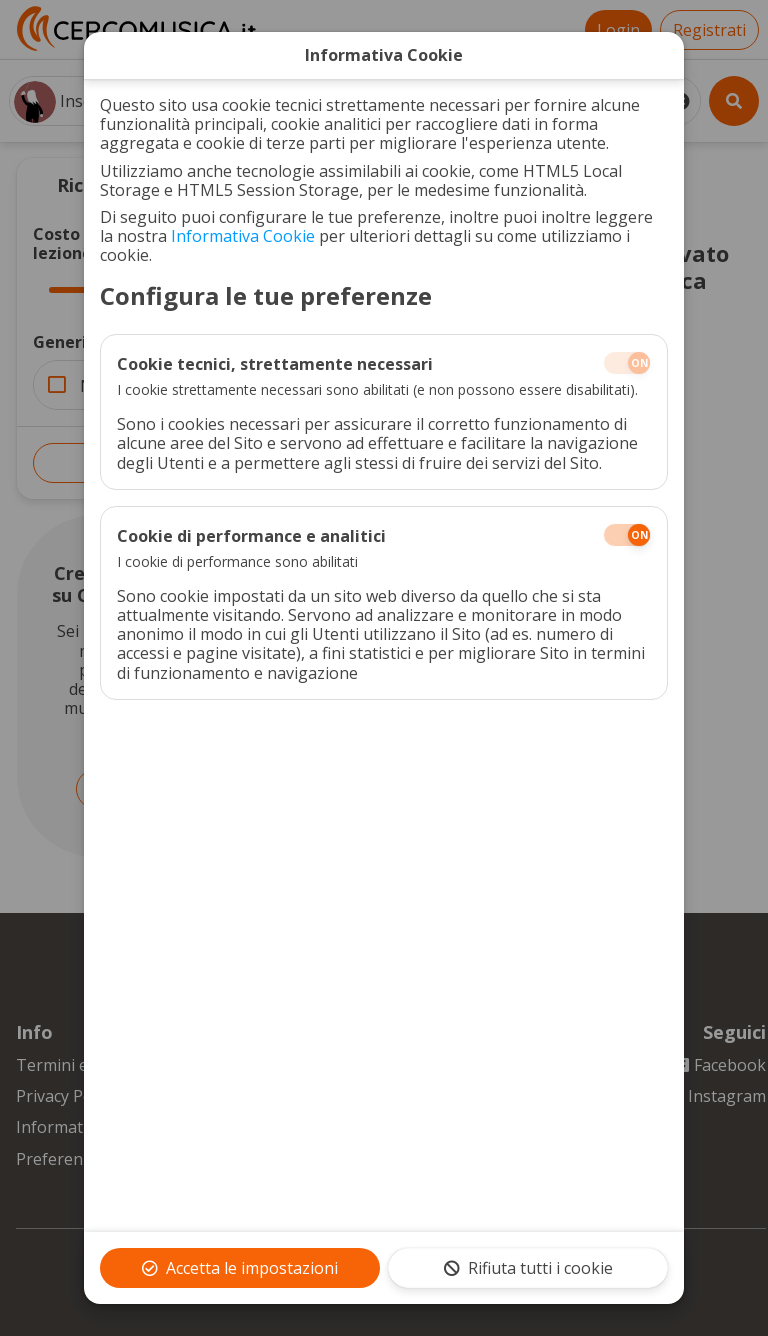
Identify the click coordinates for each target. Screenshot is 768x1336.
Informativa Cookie (243, 236)
